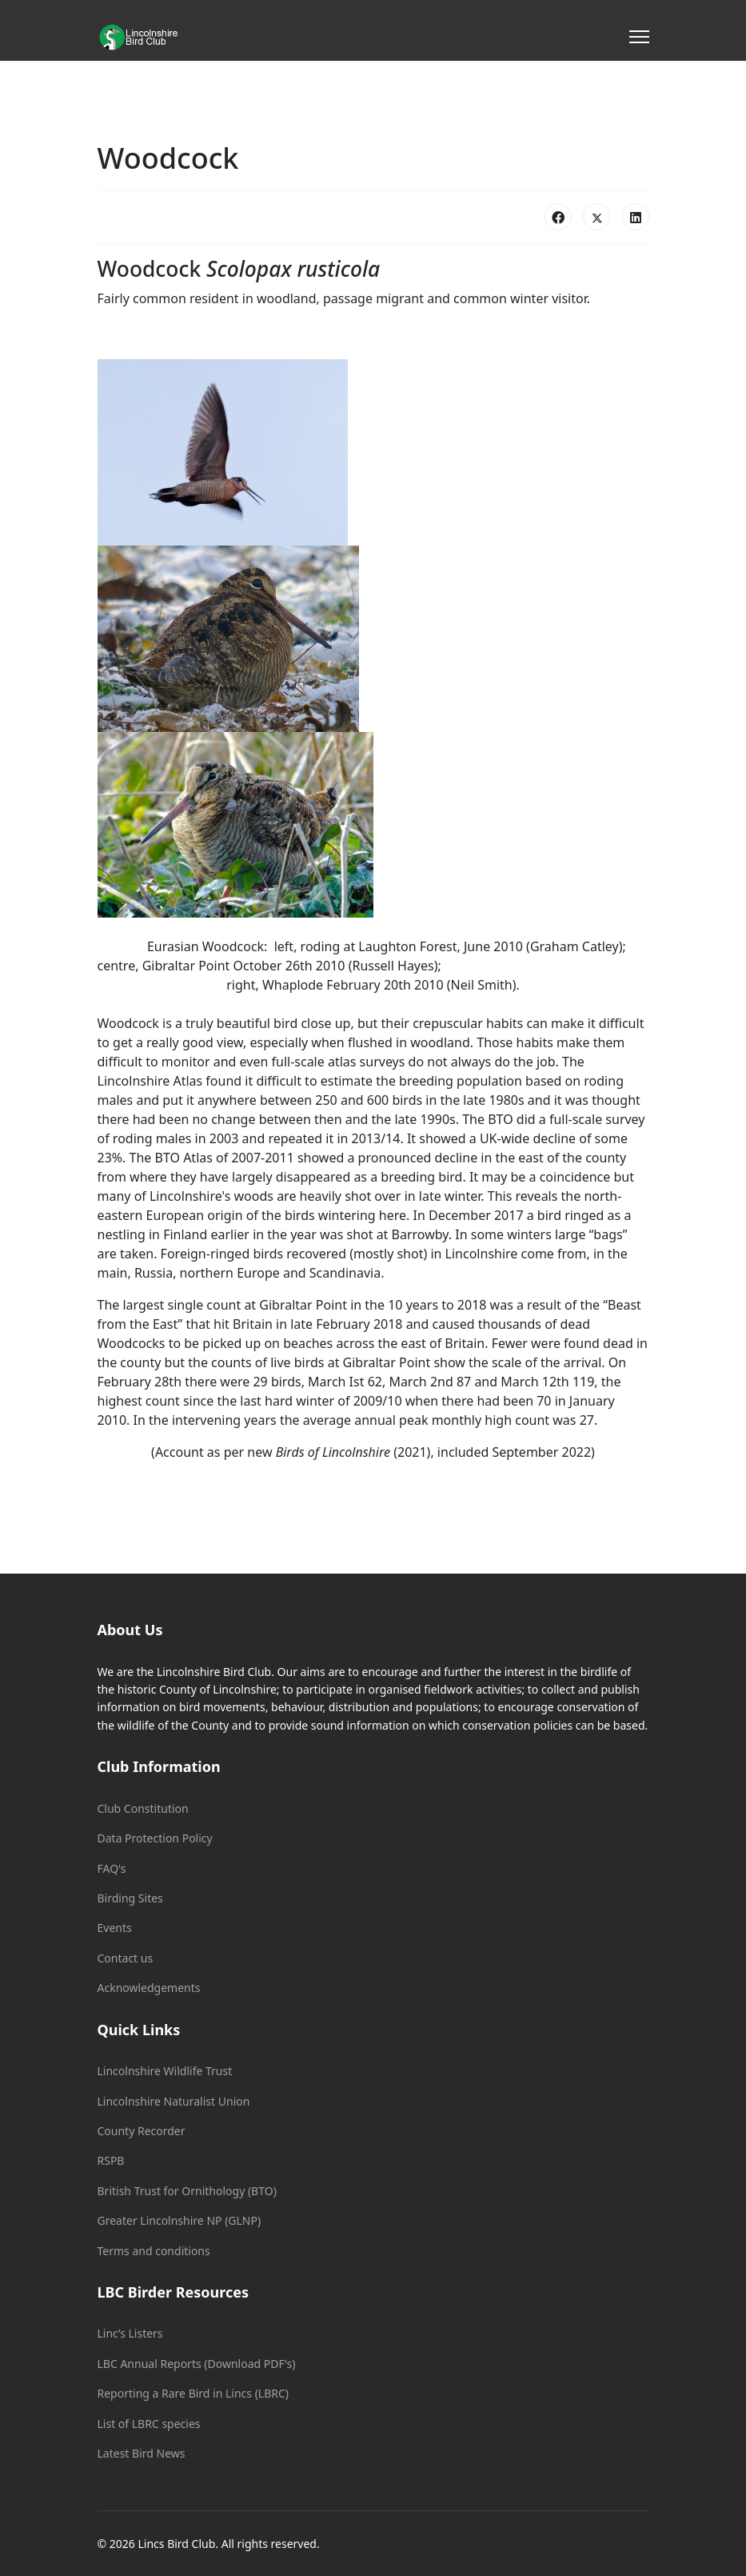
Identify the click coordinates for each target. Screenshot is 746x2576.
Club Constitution (143, 1808)
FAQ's (112, 1868)
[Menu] (639, 37)
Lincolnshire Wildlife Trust (165, 2070)
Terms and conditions (154, 2250)
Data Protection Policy (155, 1838)
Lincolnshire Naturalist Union (174, 2101)
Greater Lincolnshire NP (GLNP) (179, 2220)
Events (115, 1927)
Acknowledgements (149, 1987)
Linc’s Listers (130, 2333)
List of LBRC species (149, 2423)
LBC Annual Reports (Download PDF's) (197, 2363)
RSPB (111, 2160)
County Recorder (142, 2130)
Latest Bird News (142, 2453)
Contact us (126, 1958)
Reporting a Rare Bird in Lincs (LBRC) (193, 2393)
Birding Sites (130, 1898)
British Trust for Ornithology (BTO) (187, 2190)
